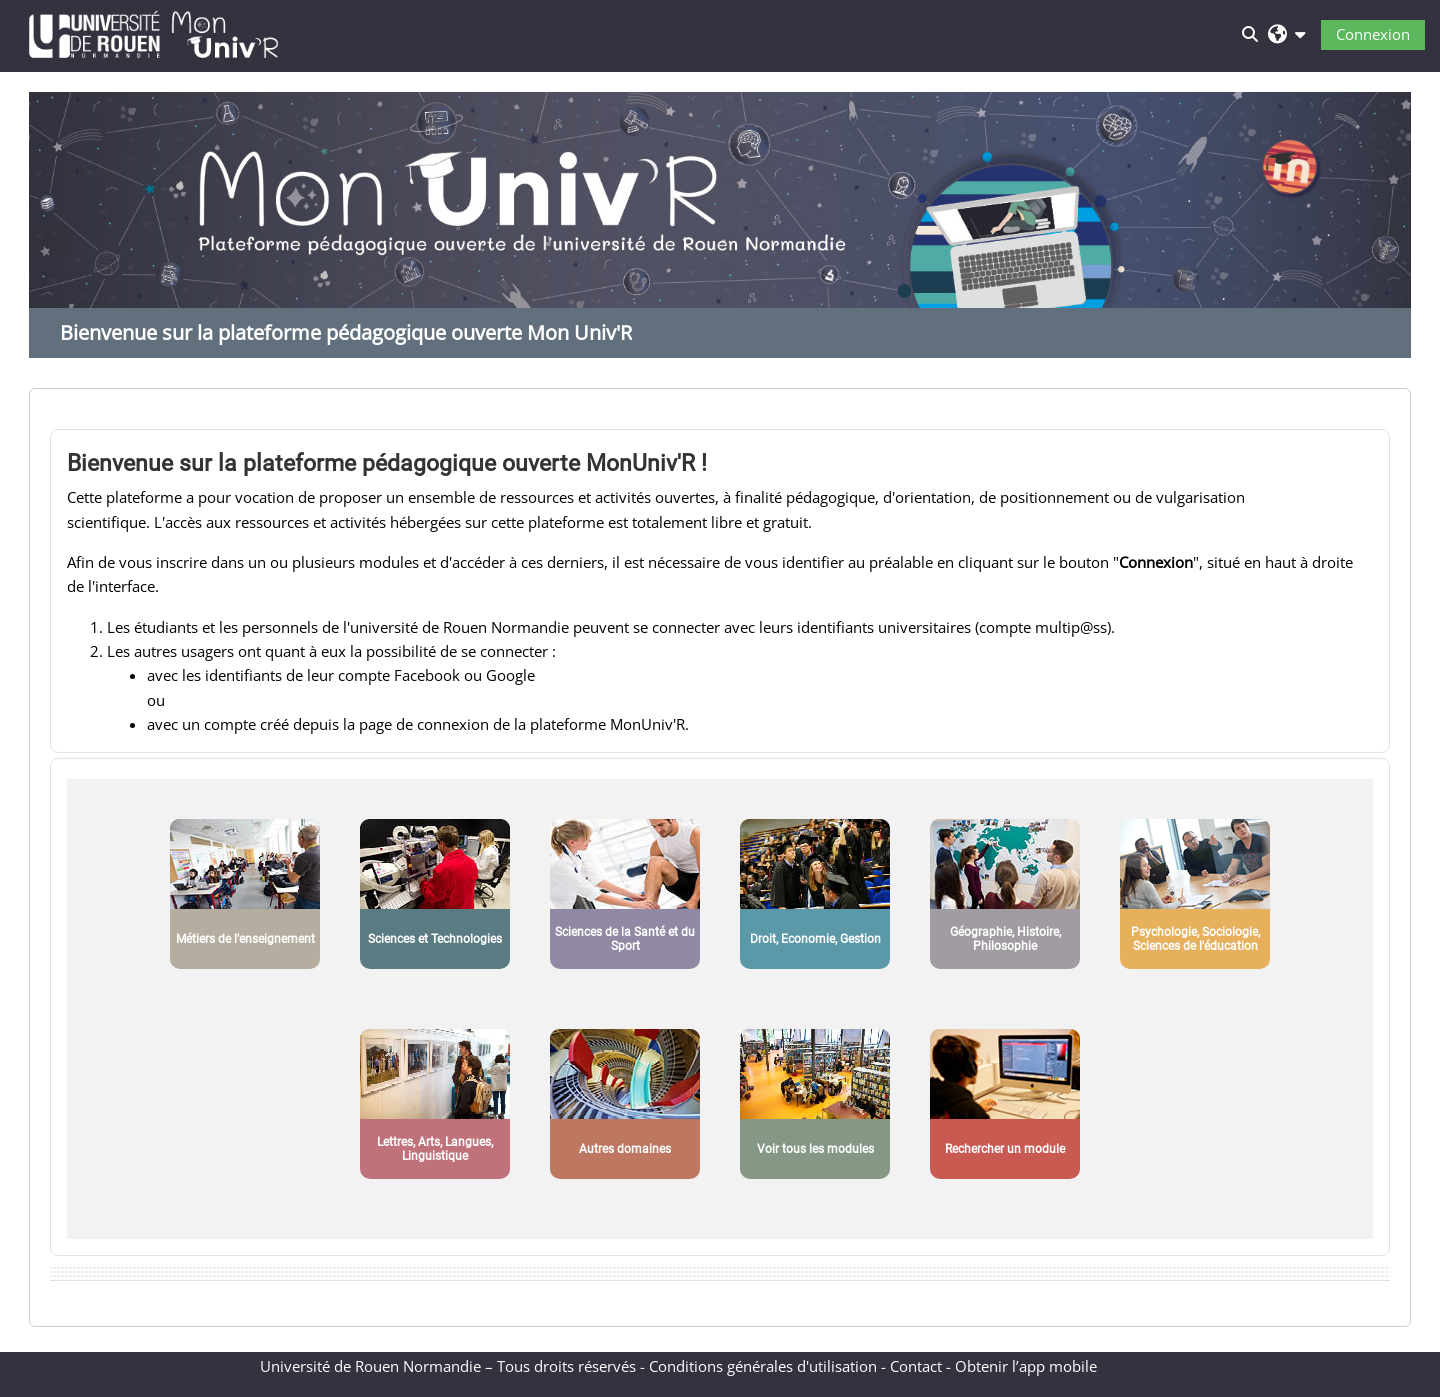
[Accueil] (154, 32)
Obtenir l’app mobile (1026, 1366)
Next (1386, 240)
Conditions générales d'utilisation (763, 1366)
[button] (1286, 33)
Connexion (1373, 34)
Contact (916, 1366)
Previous (54, 240)
